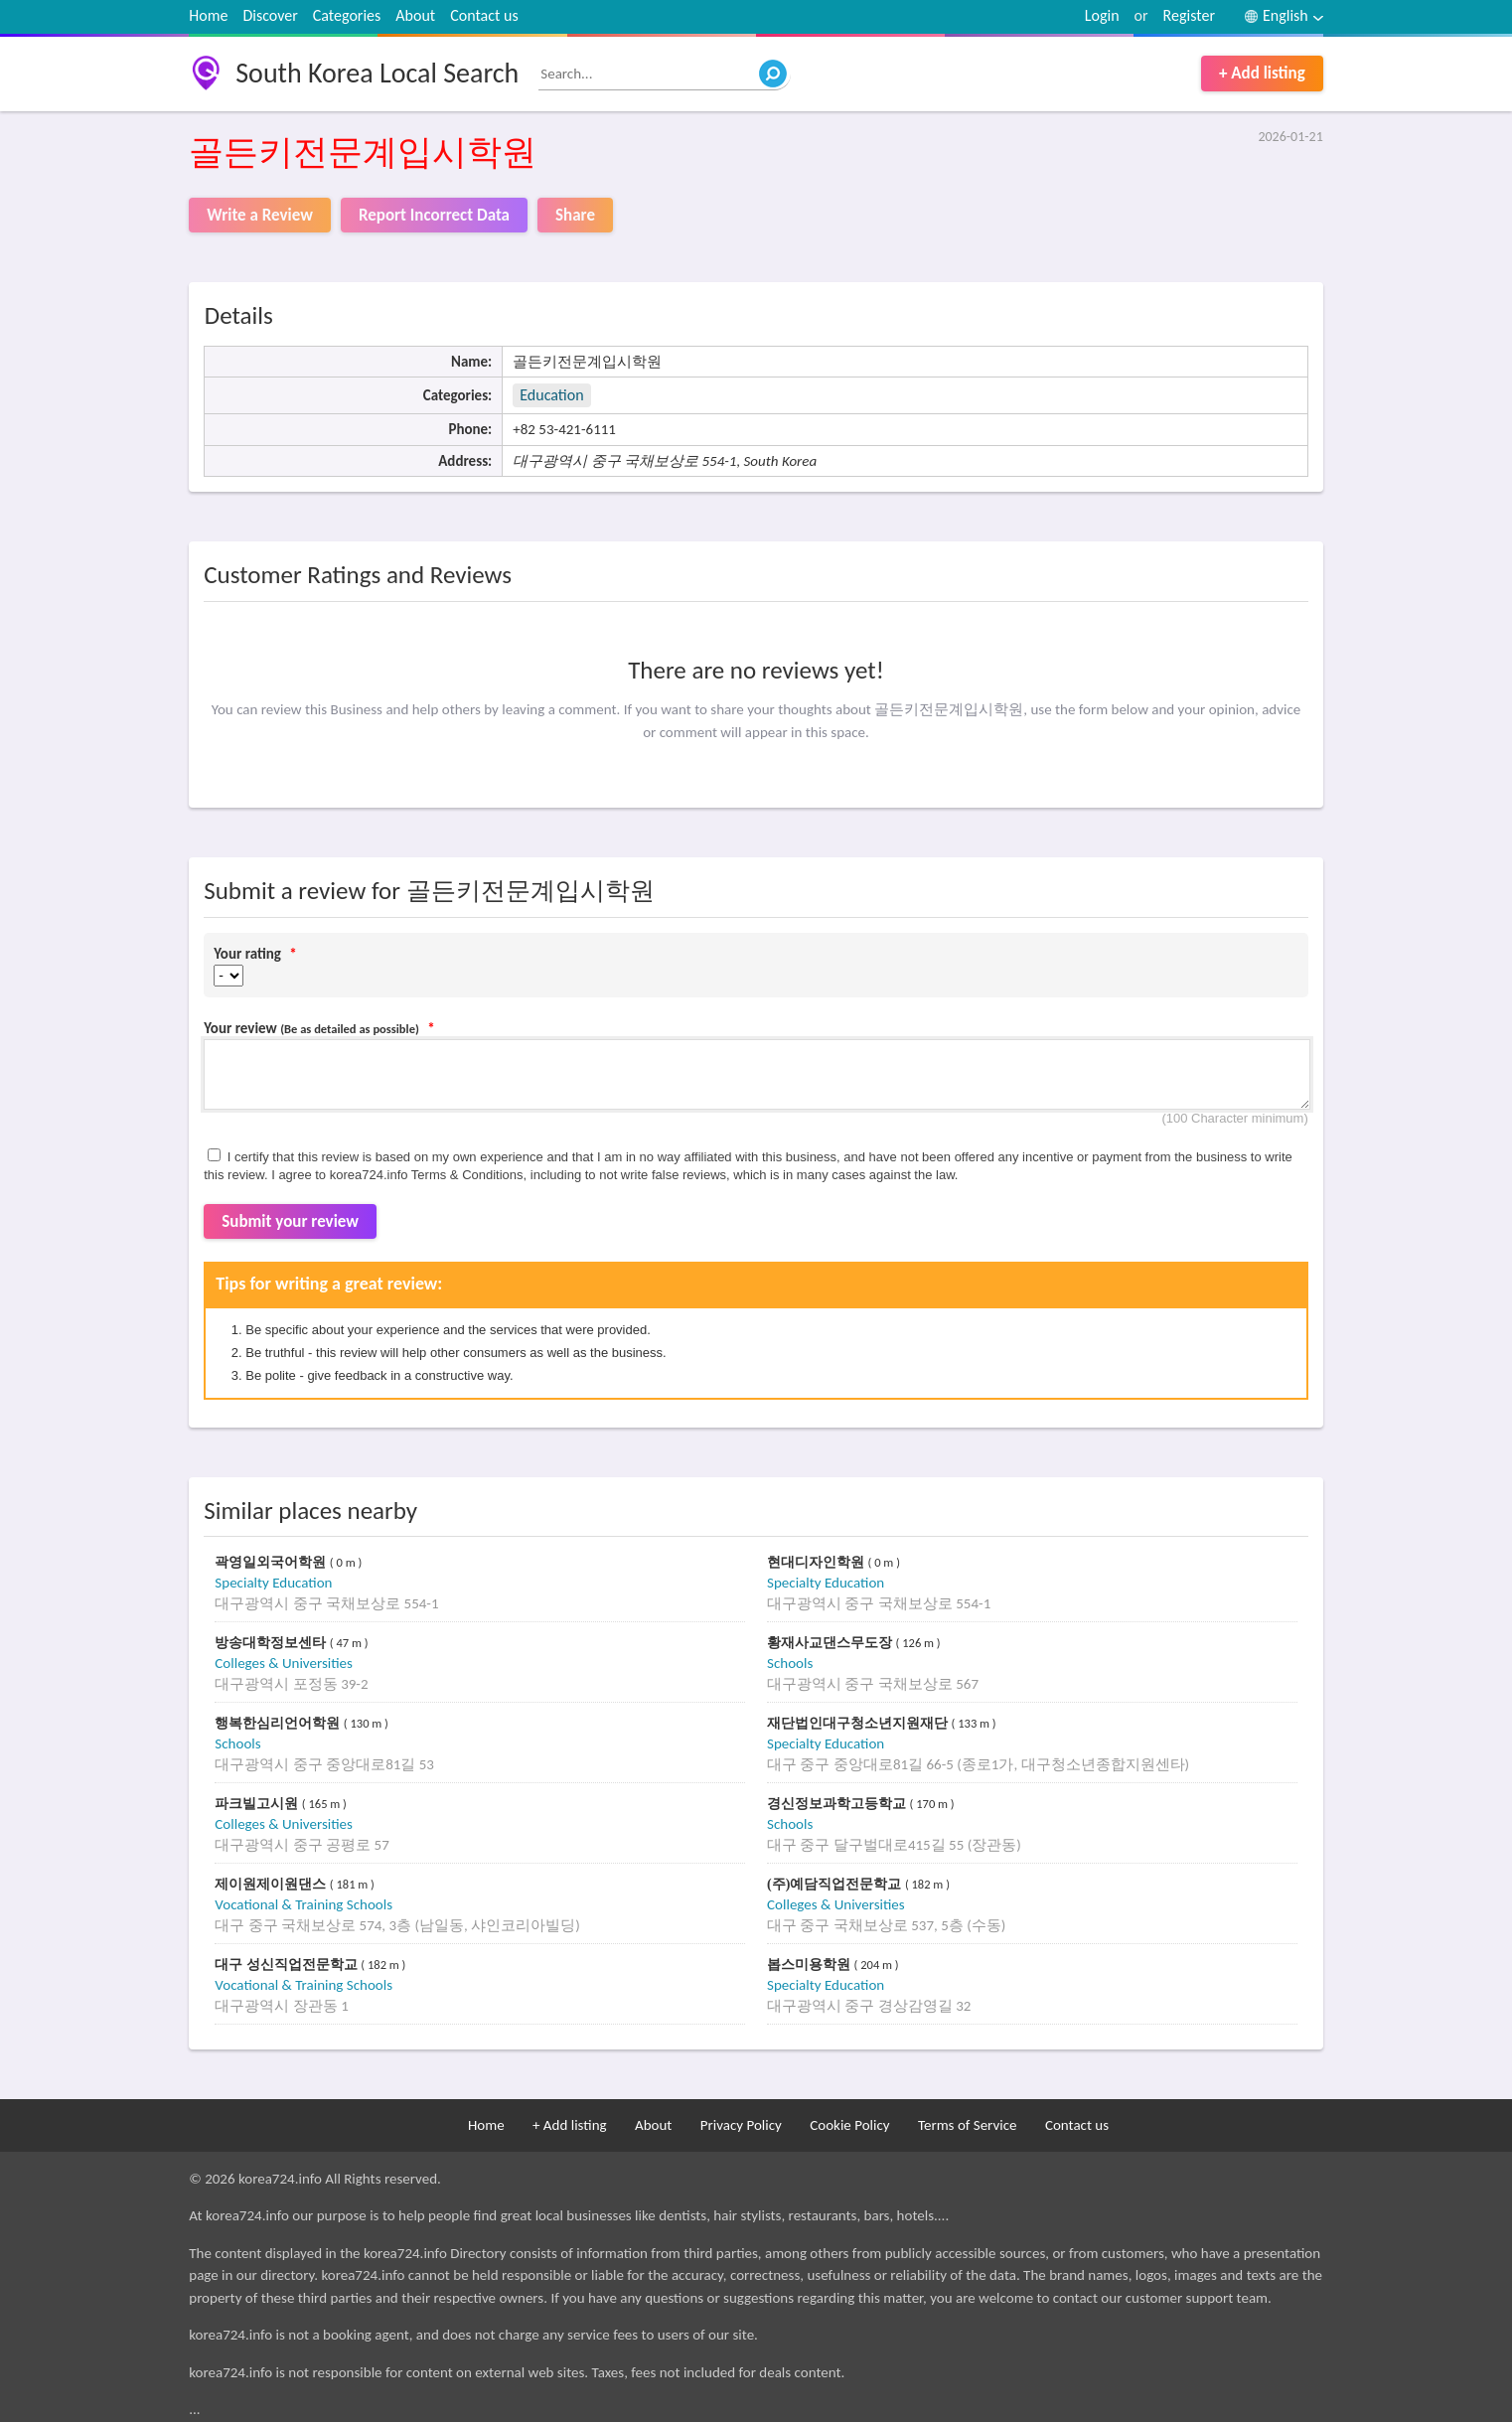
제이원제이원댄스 (272, 1884)
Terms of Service (967, 2125)
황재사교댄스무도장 (831, 1642)
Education (551, 394)
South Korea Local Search (377, 73)
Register (1189, 15)
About (415, 15)
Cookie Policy (849, 2125)
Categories (347, 15)
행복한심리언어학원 (279, 1723)
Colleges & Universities (284, 1663)
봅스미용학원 (810, 1964)
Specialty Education (273, 1582)
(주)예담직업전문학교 (836, 1884)
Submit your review (290, 1221)
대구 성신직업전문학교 (288, 1964)
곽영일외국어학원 (272, 1562)
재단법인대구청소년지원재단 (859, 1723)
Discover (269, 15)
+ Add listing (1262, 73)
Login (1102, 15)
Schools (790, 1663)
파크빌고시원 (258, 1803)
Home (208, 15)
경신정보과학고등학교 (838, 1803)
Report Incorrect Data (434, 215)
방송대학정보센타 (272, 1642)
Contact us (484, 15)
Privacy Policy (741, 2125)
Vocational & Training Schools (303, 1904)
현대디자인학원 (817, 1562)
